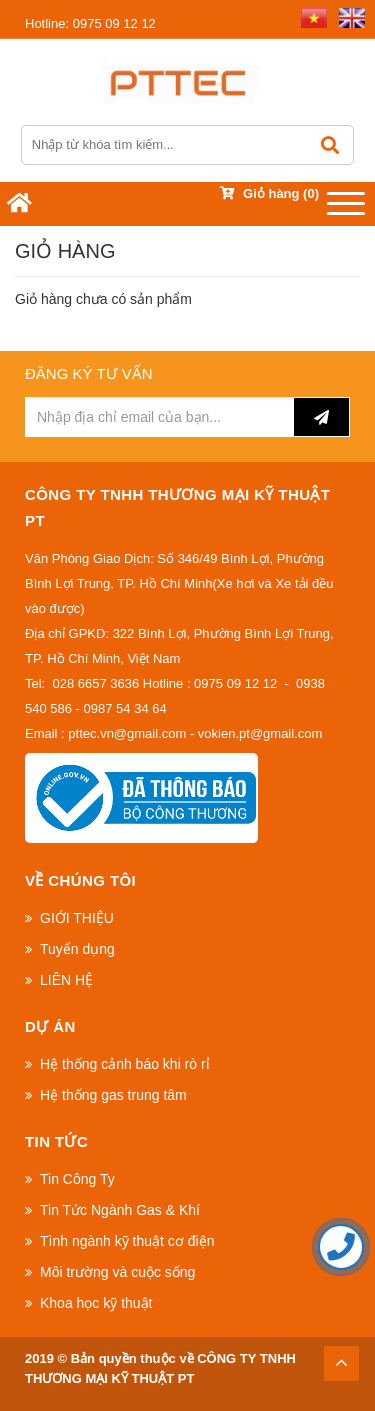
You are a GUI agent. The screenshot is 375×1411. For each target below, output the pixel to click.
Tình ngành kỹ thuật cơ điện (127, 1241)
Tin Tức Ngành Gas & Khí (120, 1210)
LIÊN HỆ (66, 980)
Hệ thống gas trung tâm (113, 1095)
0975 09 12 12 (90, 23)
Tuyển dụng (77, 949)
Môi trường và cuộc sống (117, 1272)
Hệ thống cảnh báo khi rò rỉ (125, 1064)
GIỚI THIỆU (77, 918)
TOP (341, 1357)
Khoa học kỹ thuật (96, 1303)
